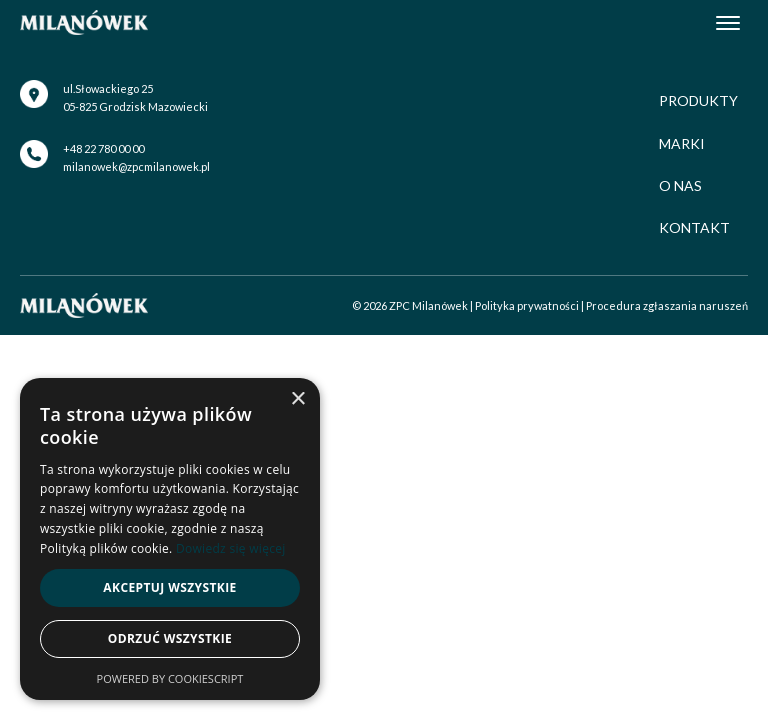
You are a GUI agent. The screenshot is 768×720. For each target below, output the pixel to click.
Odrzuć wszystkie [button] (170, 638)
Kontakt (694, 227)
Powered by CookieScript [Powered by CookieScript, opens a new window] (170, 678)
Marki (682, 143)
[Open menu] (728, 23)
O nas (680, 185)
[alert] (170, 539)
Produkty (698, 100)
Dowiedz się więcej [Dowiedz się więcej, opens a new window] (231, 548)
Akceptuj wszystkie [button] (169, 587)
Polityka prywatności (527, 305)
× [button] (297, 399)
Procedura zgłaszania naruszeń (667, 305)
